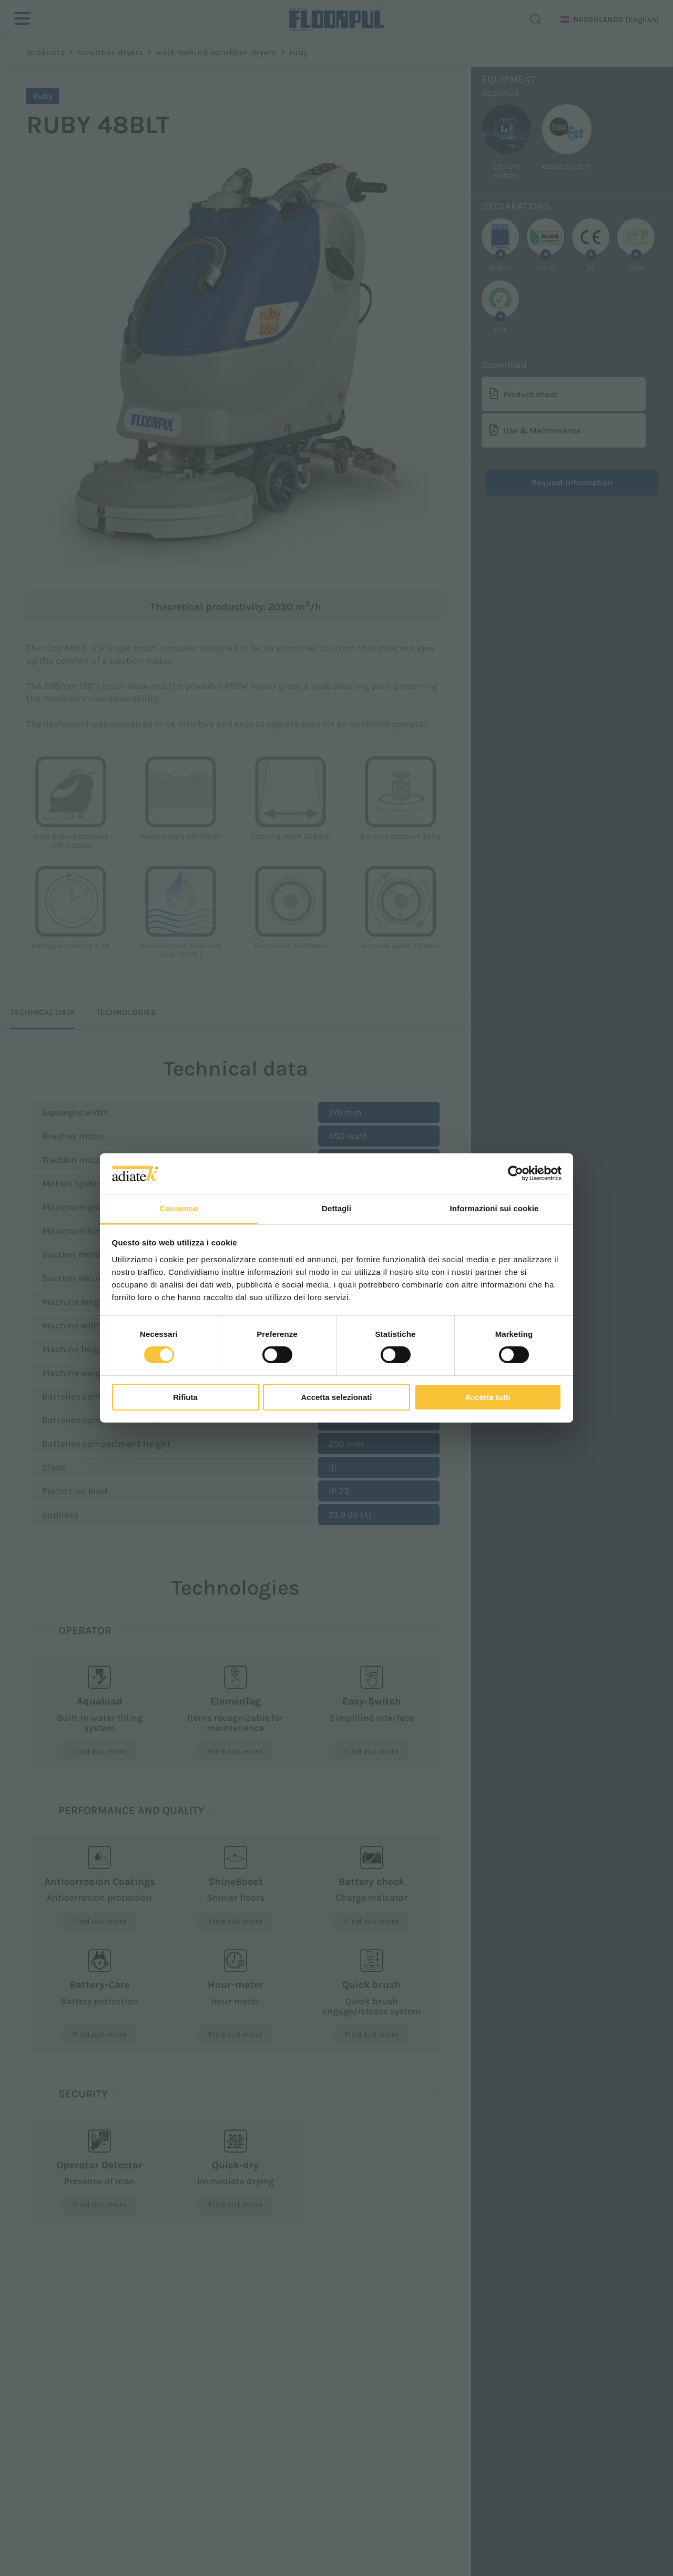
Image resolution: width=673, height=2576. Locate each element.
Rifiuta (185, 1397)
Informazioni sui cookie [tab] (494, 1208)
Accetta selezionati (336, 1397)
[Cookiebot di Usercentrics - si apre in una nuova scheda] (516, 1173)
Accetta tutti (488, 1397)
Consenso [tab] (178, 1208)
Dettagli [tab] (336, 1208)
